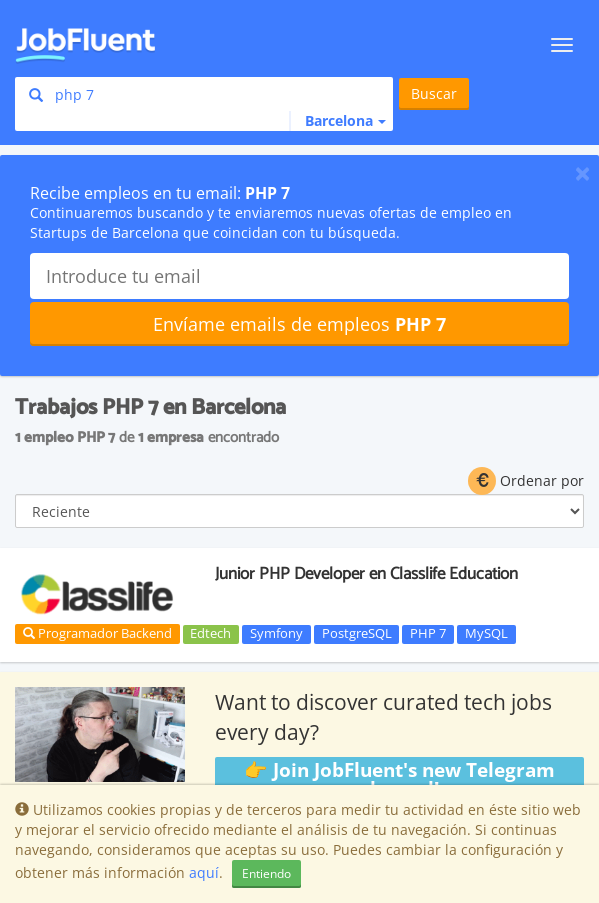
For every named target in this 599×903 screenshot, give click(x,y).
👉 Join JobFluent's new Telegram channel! (399, 779)
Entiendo (266, 873)
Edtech (210, 634)
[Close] (582, 173)
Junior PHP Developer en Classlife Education (366, 574)
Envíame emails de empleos (299, 324)
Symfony (276, 634)
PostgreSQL (357, 634)
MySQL (486, 634)
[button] (337, 121)
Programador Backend (97, 633)
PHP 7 (428, 634)
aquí (204, 872)
